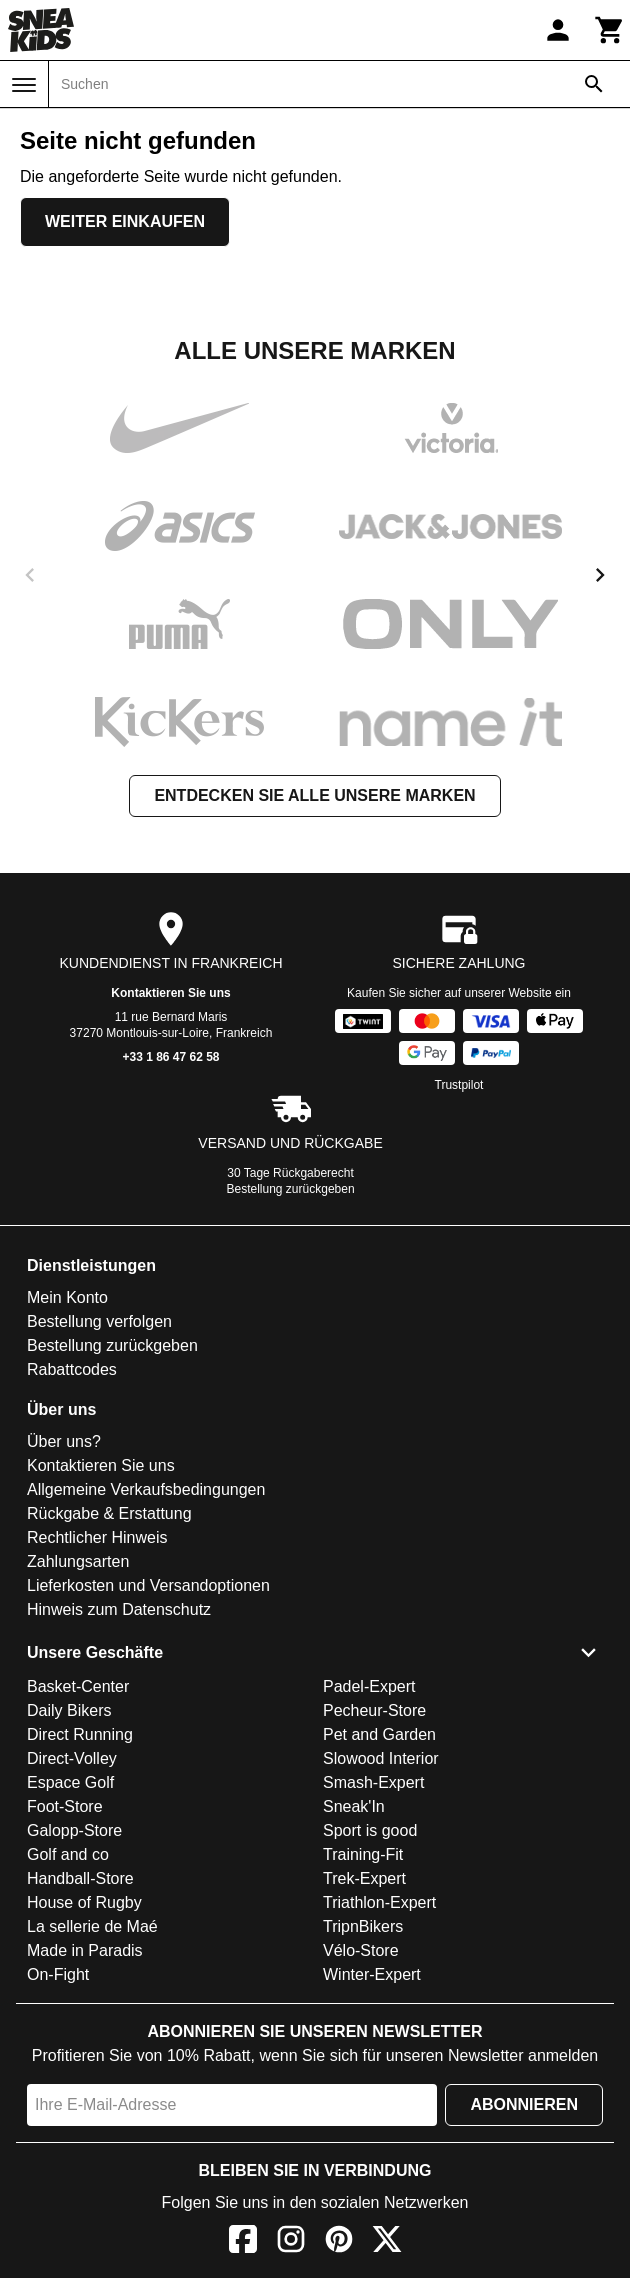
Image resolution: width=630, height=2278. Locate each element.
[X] (387, 2242)
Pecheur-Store (374, 1710)
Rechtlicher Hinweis (97, 1537)
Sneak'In (354, 1806)
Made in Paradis (85, 1950)
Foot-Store (65, 1806)
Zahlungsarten (78, 1561)
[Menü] (24, 85)
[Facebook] (243, 2242)
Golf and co (68, 1854)
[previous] (30, 575)
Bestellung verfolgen (99, 1321)
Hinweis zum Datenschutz (119, 1609)
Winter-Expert (372, 1974)
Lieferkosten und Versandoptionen (148, 1585)
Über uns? (64, 1441)
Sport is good (370, 1830)
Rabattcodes (72, 1369)
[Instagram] (291, 2242)
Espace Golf (70, 1782)
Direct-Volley (72, 1758)
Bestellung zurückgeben (291, 1189)
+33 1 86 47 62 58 (170, 1057)
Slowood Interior (381, 1758)
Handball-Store (80, 1878)
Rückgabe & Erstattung (109, 1513)
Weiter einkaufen (125, 221)
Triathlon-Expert (379, 1902)
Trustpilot (459, 1085)
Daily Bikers (69, 1710)
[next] (600, 575)
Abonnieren (524, 2104)
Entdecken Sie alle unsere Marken (314, 795)
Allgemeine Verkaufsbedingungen (146, 1489)
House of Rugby (84, 1902)
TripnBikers (363, 1926)
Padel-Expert (369, 1686)
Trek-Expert (364, 1878)
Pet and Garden (379, 1734)
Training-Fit (363, 1854)
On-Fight (58, 1974)
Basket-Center (78, 1686)
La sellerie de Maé (92, 1926)
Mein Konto (67, 1297)
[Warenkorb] (610, 30)
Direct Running (80, 1734)
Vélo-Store (361, 1950)
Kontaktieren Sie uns (170, 993)
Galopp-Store (74, 1830)
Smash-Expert (373, 1782)
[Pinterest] (339, 2242)
